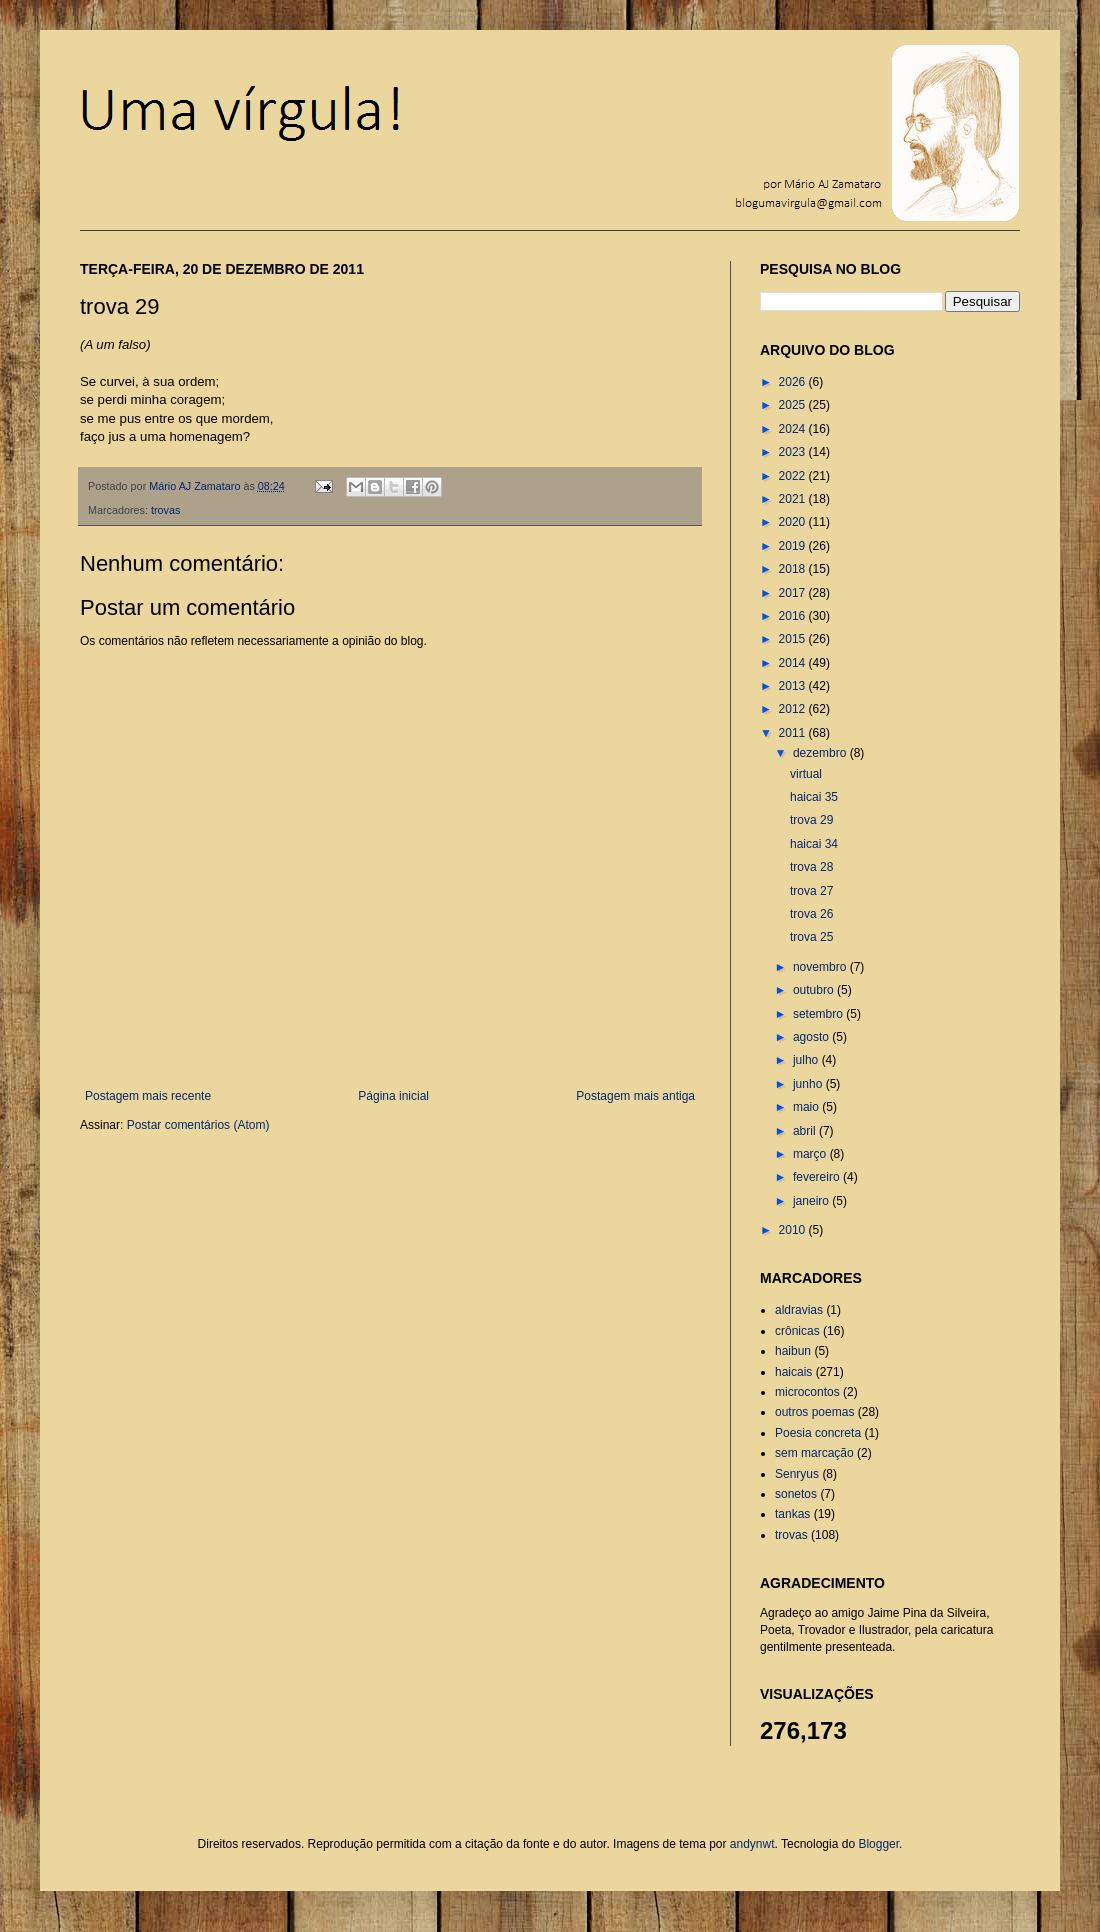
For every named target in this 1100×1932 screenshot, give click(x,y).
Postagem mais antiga (635, 1096)
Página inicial (393, 1096)
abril (806, 1131)
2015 (794, 639)
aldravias (799, 1310)
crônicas (797, 1331)
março (811, 1154)
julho (807, 1060)
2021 (794, 499)
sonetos (796, 1494)
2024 (794, 429)
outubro (815, 990)
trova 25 (811, 937)
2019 (794, 546)
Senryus (797, 1474)
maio (807, 1107)
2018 (794, 569)
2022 (794, 476)
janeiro (812, 1201)
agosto (812, 1037)
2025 (794, 405)
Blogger (878, 1844)
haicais (793, 1372)
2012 (794, 709)
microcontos (807, 1392)
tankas (792, 1514)
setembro (819, 1014)
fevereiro (818, 1177)
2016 (794, 616)
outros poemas (814, 1412)
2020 (794, 522)
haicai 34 (814, 844)
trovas (165, 510)
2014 (794, 663)
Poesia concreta (818, 1433)
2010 (794, 1230)
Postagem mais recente (148, 1096)
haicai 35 (814, 797)
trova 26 (811, 914)
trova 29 (811, 820)
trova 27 (811, 891)
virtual (806, 774)
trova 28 (811, 867)
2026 (794, 382)
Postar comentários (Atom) (198, 1125)
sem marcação (814, 1453)
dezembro (821, 753)
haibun (793, 1351)
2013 (794, 686)
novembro (821, 967)
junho (809, 1084)
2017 (794, 593)
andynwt (752, 1844)
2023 (794, 452)
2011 (794, 733)
